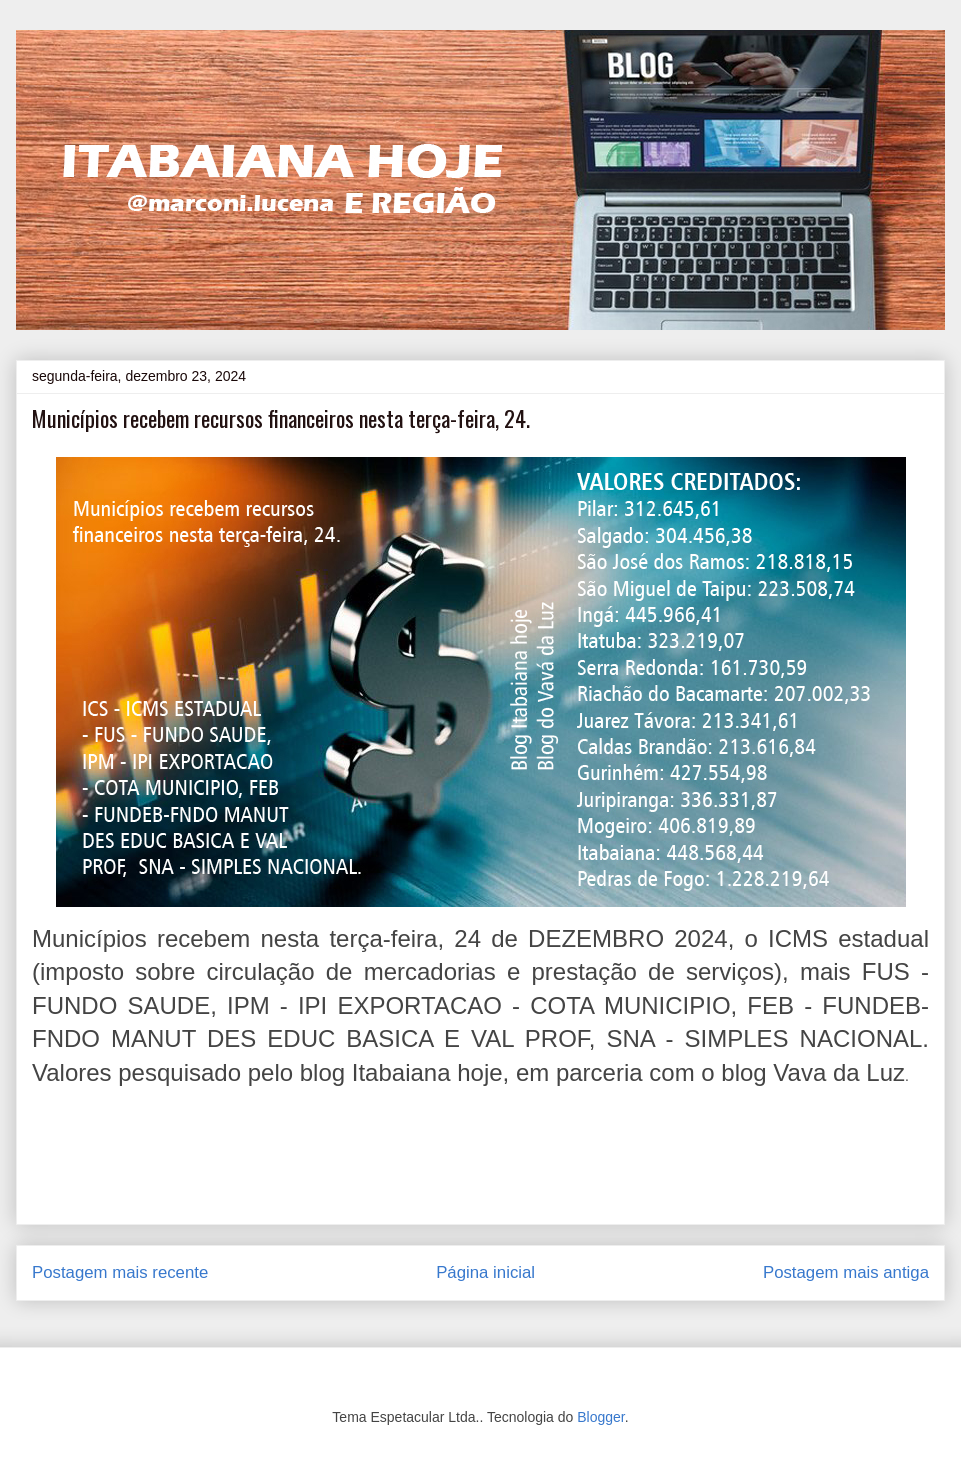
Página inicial (485, 1272)
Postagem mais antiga (846, 1272)
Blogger (600, 1417)
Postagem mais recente (120, 1272)
